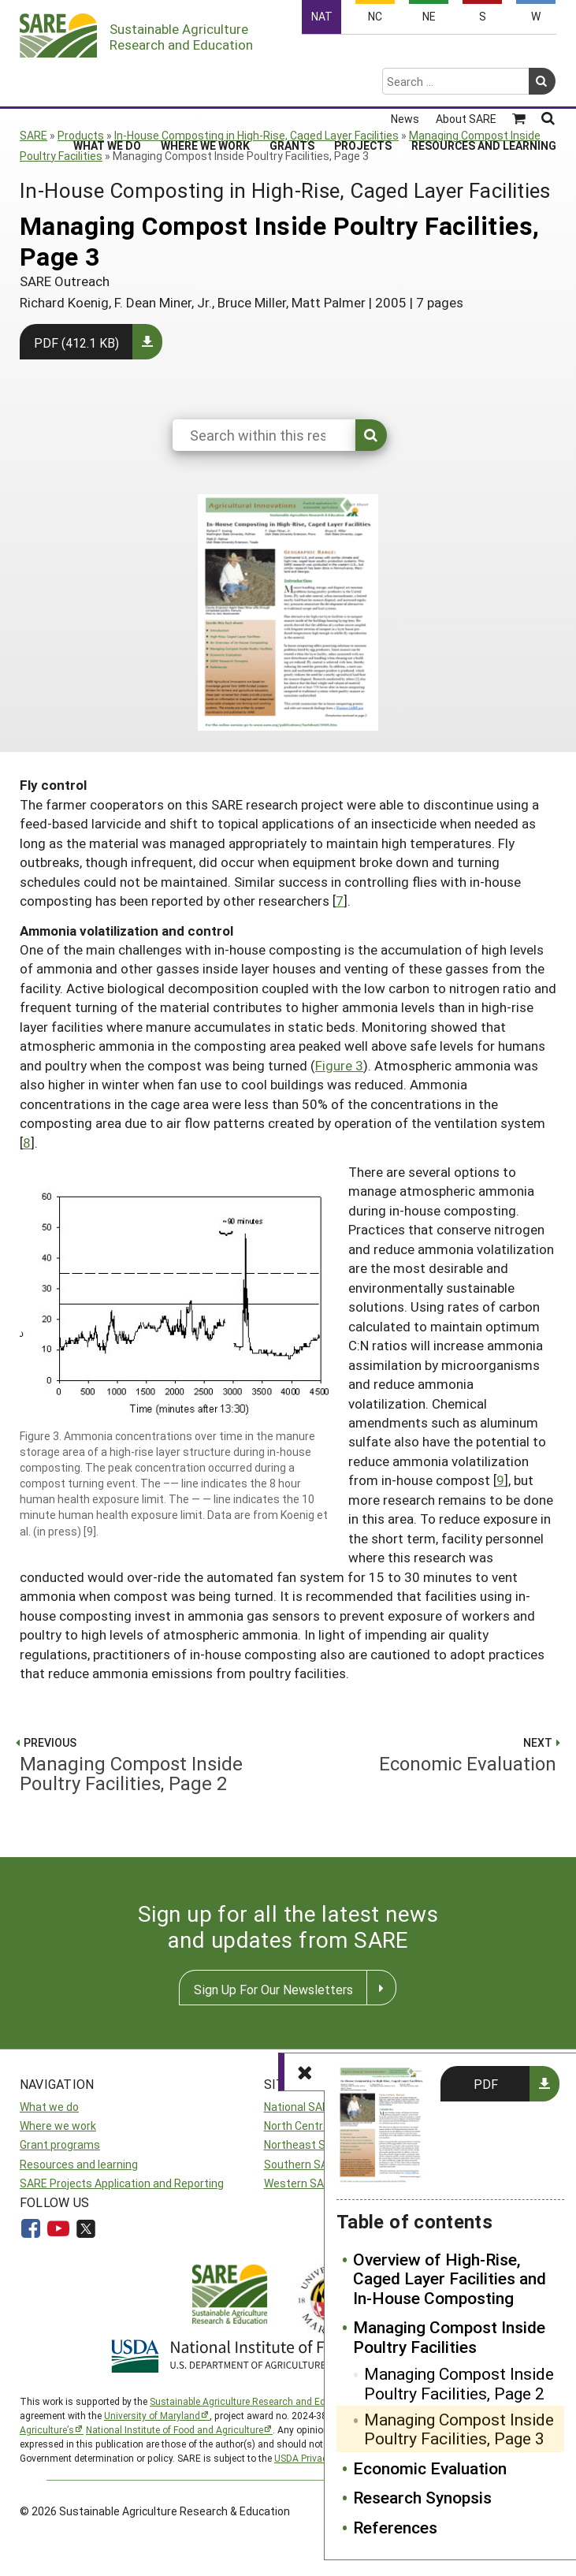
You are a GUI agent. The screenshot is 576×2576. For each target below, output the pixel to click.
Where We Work (205, 83)
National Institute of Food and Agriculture (174, 2429)
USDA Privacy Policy (317, 2457)
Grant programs (60, 2144)
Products (81, 135)
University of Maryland (152, 2415)
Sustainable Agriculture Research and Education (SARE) (270, 2401)
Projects (363, 83)
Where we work (58, 2125)
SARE (33, 135)
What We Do (107, 83)
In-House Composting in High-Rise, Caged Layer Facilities (256, 135)
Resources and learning (79, 2164)
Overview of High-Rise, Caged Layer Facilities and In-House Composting (449, 2278)
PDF (486, 2083)
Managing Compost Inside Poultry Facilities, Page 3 (459, 2429)
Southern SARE (302, 2164)
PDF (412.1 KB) (76, 342)
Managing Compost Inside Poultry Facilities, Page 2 (459, 2383)
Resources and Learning (483, 83)
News (405, 57)
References (395, 2527)
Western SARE (300, 2183)
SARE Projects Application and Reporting (122, 2183)
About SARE (466, 57)
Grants (291, 83)
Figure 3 (339, 1065)
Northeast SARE (305, 2144)
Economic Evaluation (430, 2468)
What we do (49, 2106)
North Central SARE (313, 2125)
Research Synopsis (422, 2497)
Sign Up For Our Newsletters (273, 1989)
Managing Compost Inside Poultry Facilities (449, 2336)
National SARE (300, 2106)
